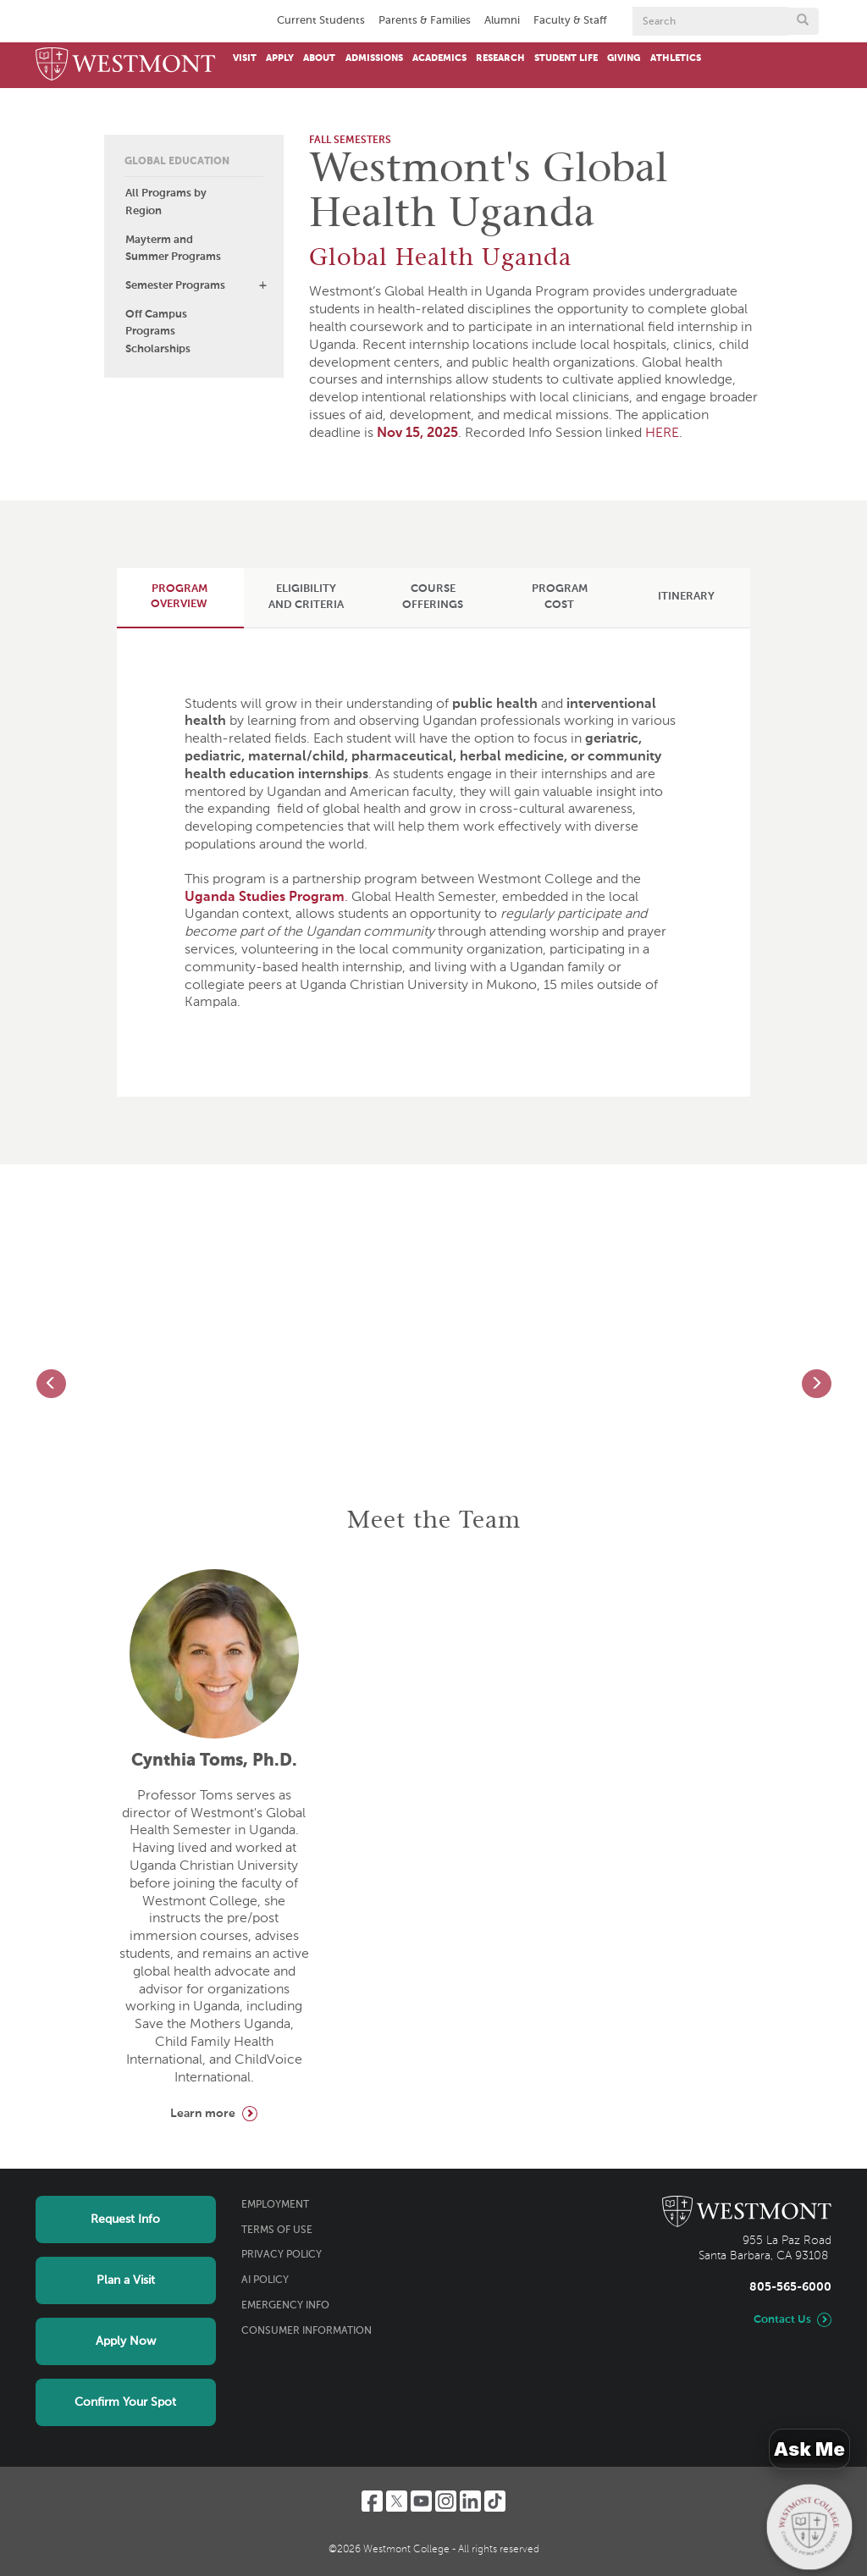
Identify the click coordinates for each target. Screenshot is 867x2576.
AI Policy (265, 2280)
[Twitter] (396, 2501)
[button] (262, 285)
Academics (439, 58)
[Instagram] (445, 2501)
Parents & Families (424, 20)
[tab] (179, 597)
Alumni (502, 20)
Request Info (125, 2219)
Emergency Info (285, 2306)
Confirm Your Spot (125, 2402)
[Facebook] (372, 2501)
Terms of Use (276, 2230)
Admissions (374, 58)
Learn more (202, 2114)
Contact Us (782, 2319)
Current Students (321, 20)
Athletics (675, 58)
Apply (280, 58)
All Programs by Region (166, 202)
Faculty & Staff (570, 20)
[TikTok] (494, 2501)
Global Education (176, 162)
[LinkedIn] (470, 2501)
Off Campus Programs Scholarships (158, 332)
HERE (662, 433)
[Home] (126, 65)
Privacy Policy (281, 2255)
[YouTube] (421, 2501)
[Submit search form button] (803, 21)
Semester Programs (175, 285)
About (319, 58)
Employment (275, 2205)
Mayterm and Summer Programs (173, 249)
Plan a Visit (126, 2280)
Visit (245, 58)
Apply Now (126, 2341)
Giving (623, 58)
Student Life (566, 58)
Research (500, 58)
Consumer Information (306, 2331)
